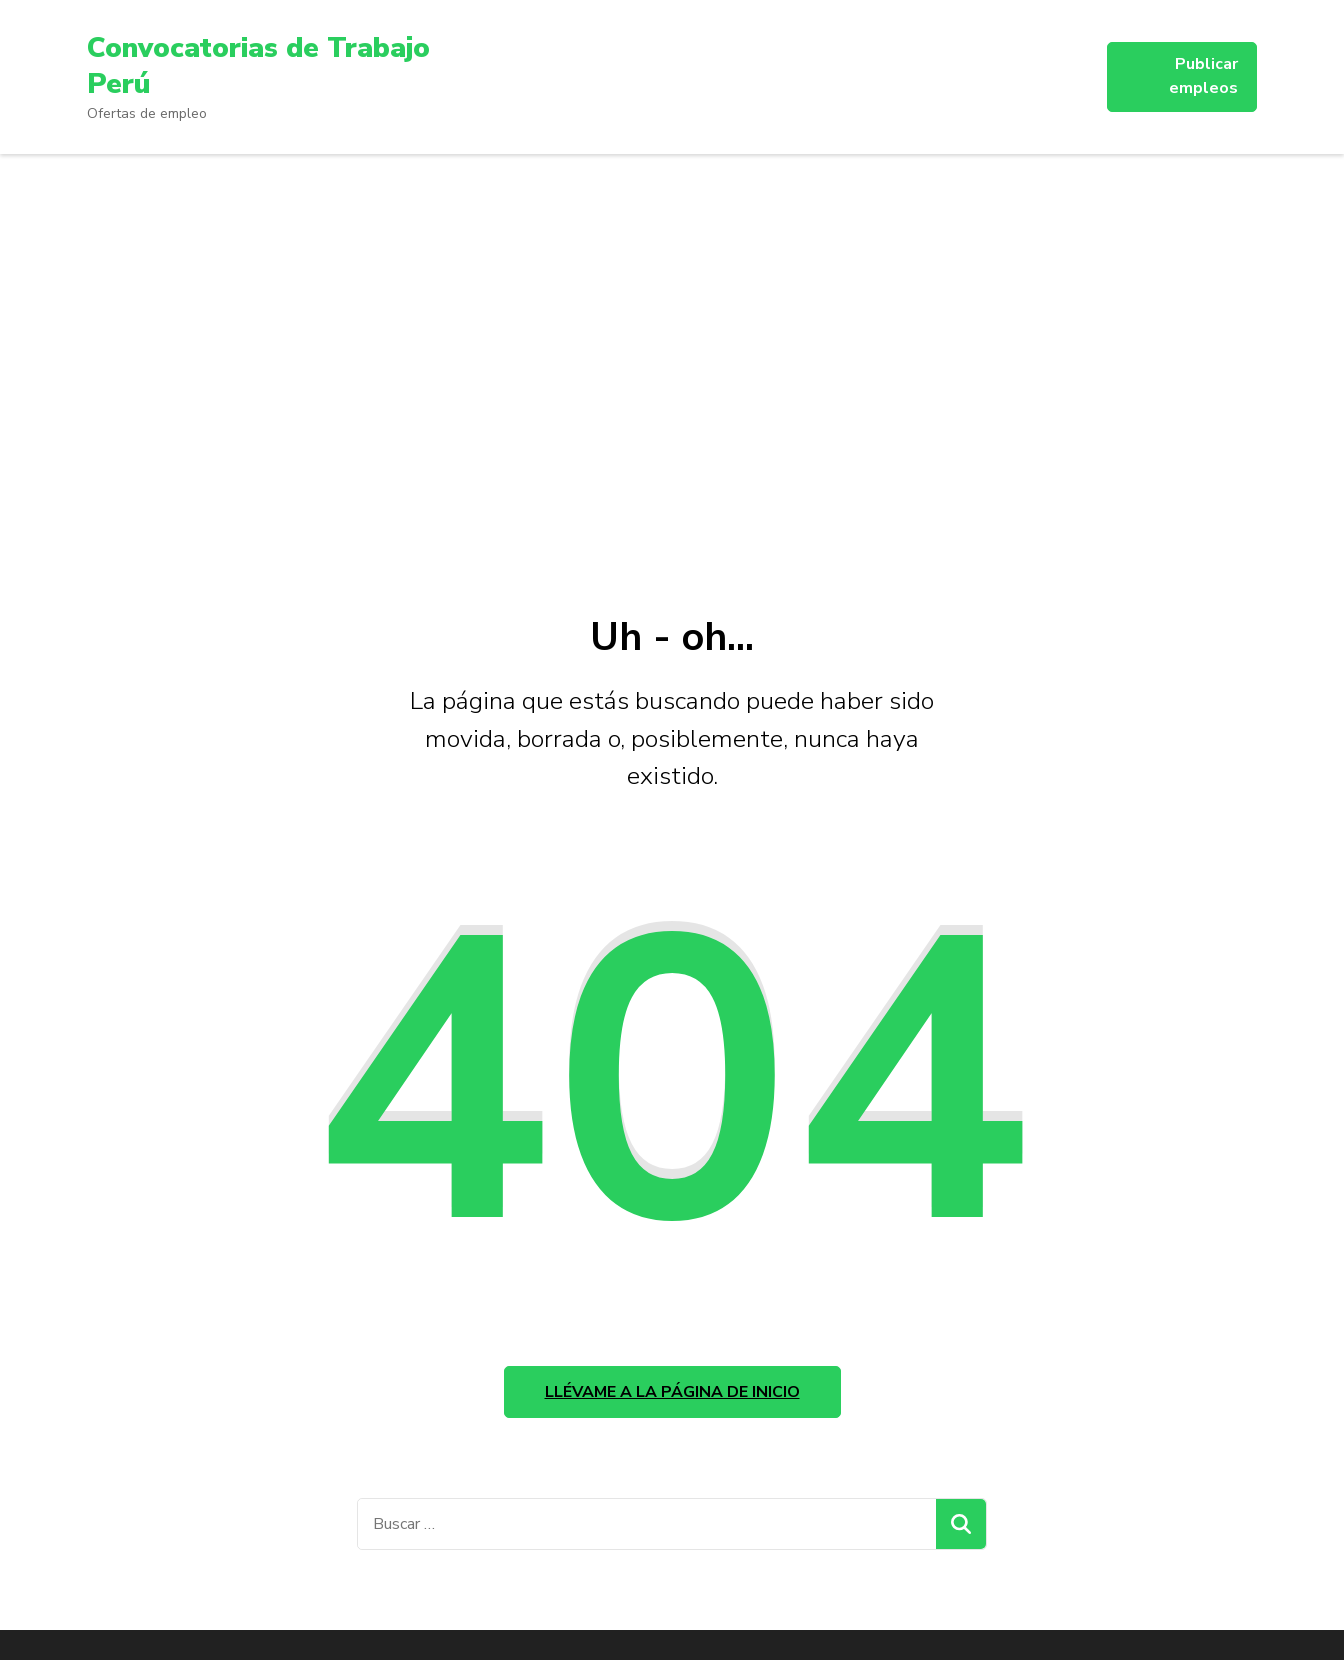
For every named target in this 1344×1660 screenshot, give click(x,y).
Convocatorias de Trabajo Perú (258, 66)
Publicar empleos (1203, 76)
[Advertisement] (672, 374)
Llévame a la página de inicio (672, 1392)
